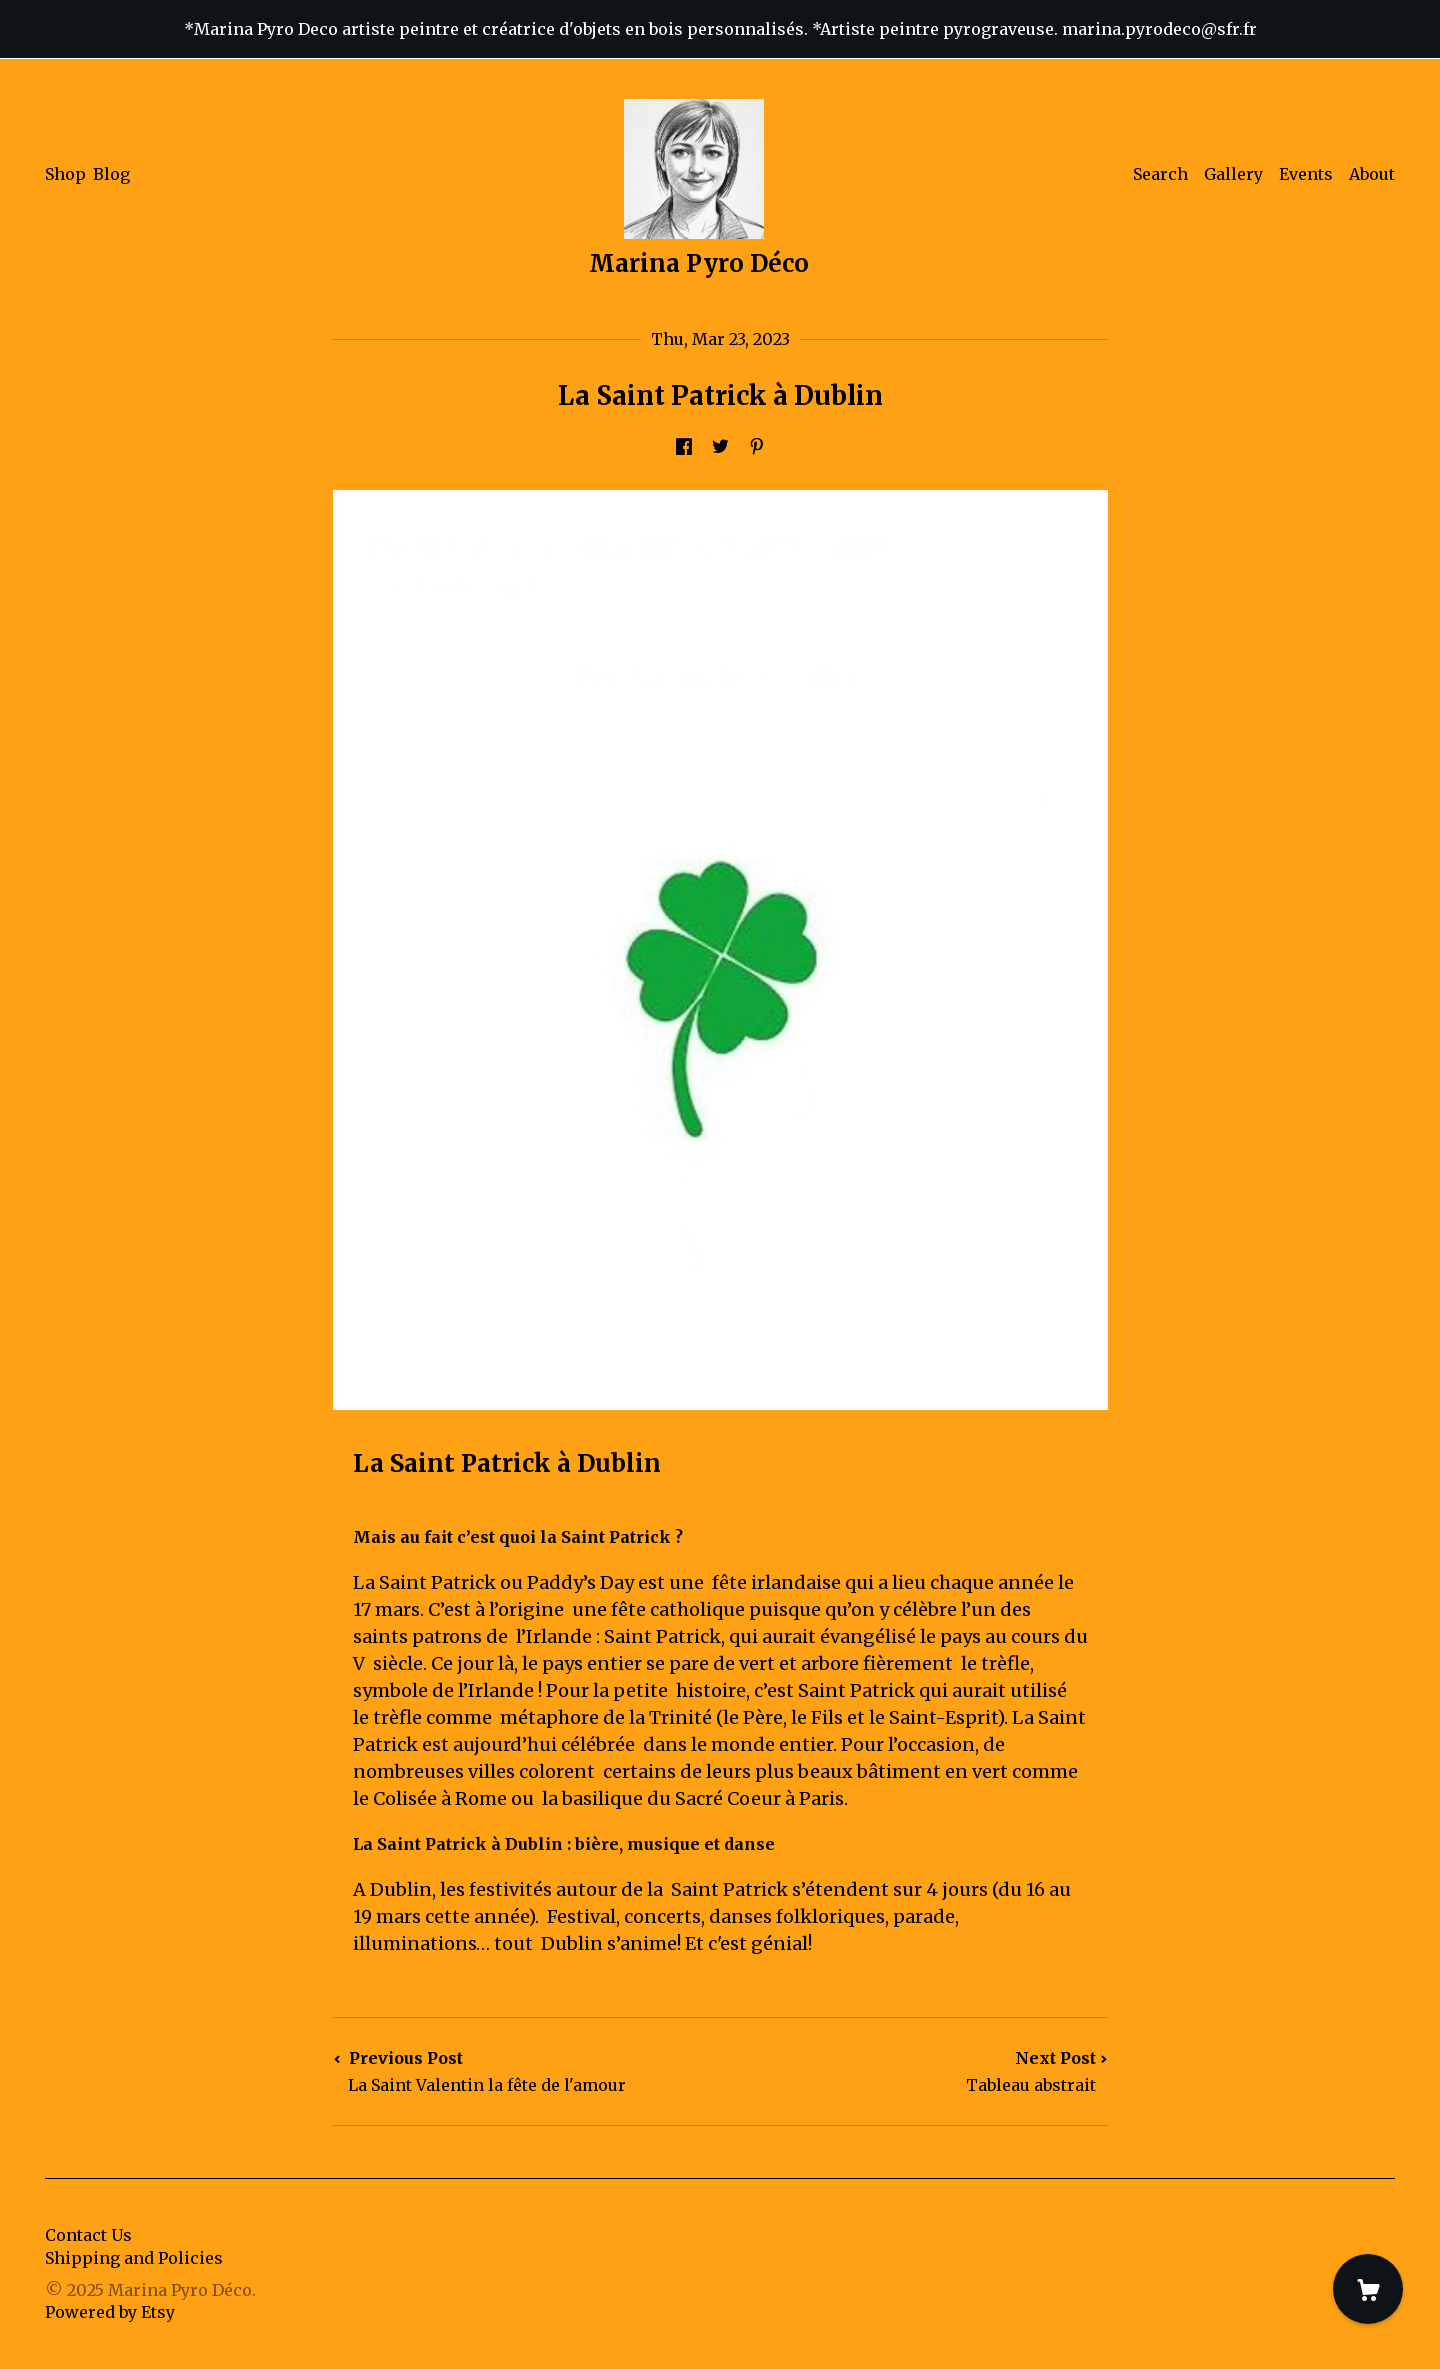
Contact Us (88, 2235)
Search (1160, 174)
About (1372, 174)
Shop (65, 174)
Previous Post (527, 2071)
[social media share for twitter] (720, 447)
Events (1306, 174)
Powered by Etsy (110, 2312)
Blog (111, 174)
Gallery (1233, 174)
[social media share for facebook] (684, 447)
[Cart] (1368, 2289)
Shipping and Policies (134, 2258)
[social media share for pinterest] (757, 447)
